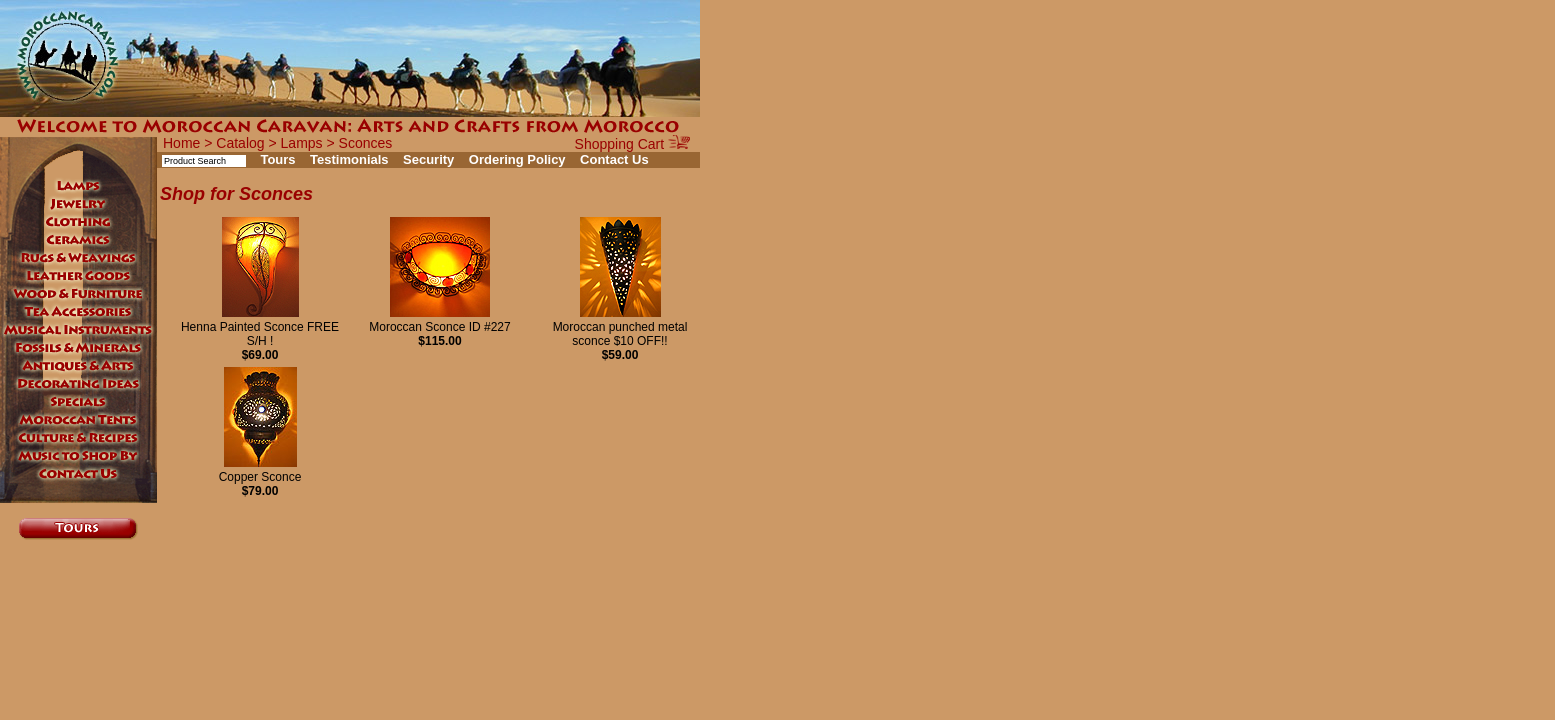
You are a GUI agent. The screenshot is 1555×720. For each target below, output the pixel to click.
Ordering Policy (517, 159)
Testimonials (349, 159)
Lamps (302, 143)
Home (181, 143)
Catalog (240, 143)
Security (428, 159)
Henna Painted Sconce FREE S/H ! (260, 327)
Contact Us (614, 159)
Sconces (366, 143)
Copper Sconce (260, 470)
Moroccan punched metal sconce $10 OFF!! (620, 327)
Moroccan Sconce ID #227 (439, 320)
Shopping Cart (632, 144)
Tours (277, 159)
